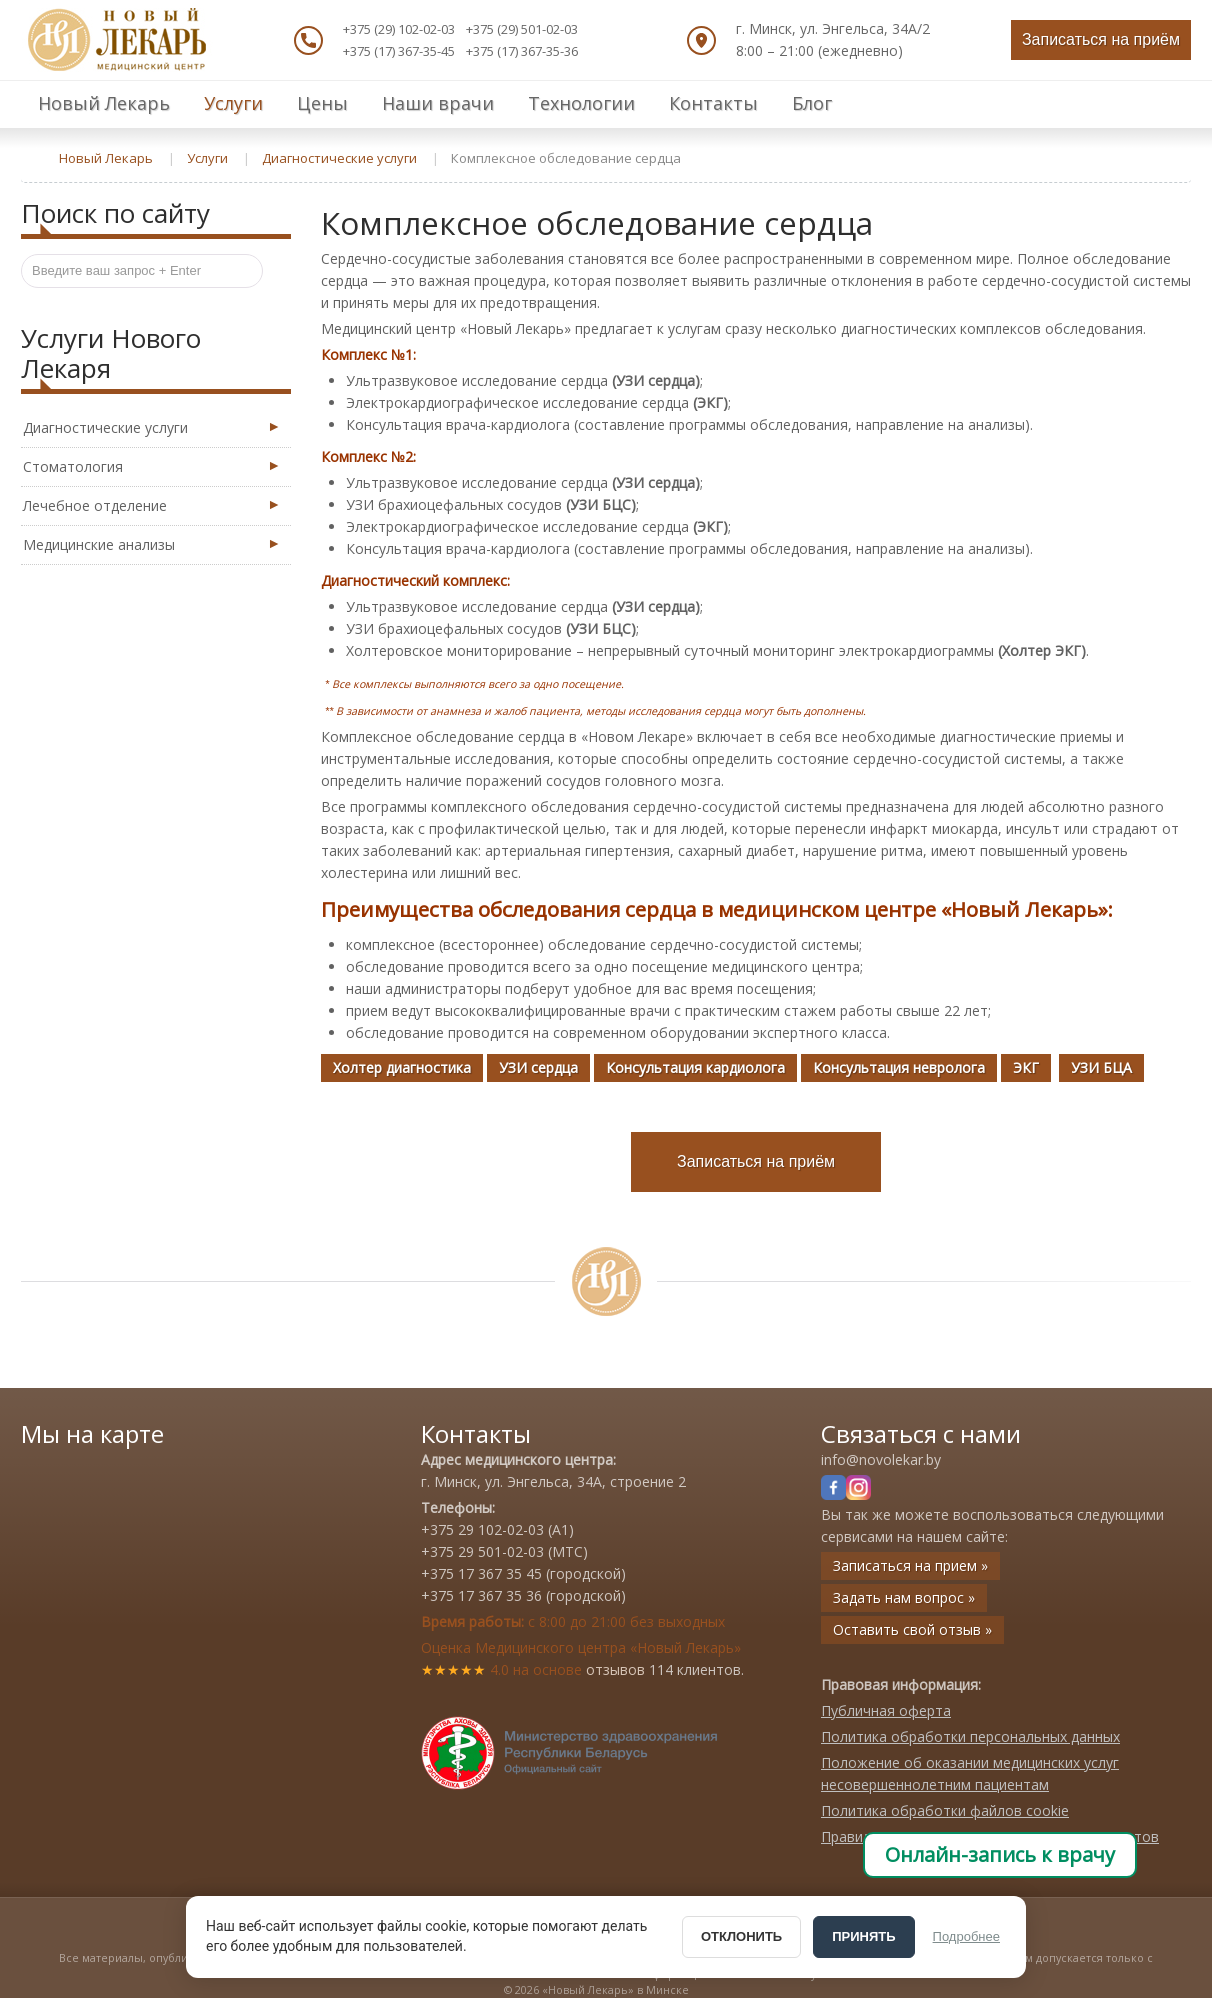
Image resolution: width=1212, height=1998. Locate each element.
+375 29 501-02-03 (482, 1551)
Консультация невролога (899, 1067)
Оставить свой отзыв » (912, 1629)
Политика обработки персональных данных (970, 1736)
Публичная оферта (886, 1710)
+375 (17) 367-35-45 (399, 51)
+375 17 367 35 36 (481, 1595)
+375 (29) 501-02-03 (522, 29)
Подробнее (966, 1936)
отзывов (615, 1669)
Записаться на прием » (910, 1565)
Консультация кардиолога (695, 1067)
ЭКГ (1026, 1067)
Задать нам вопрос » (904, 1597)
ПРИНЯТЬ (863, 1936)
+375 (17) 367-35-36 (522, 51)
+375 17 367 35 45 (481, 1573)
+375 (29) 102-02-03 (399, 29)
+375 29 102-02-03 (482, 1529)
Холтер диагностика (402, 1067)
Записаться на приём (1101, 39)
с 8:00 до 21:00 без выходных (573, 1621)
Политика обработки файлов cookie (945, 1810)
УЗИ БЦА (1101, 1067)
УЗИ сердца (538, 1067)
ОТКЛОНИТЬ (741, 1936)
